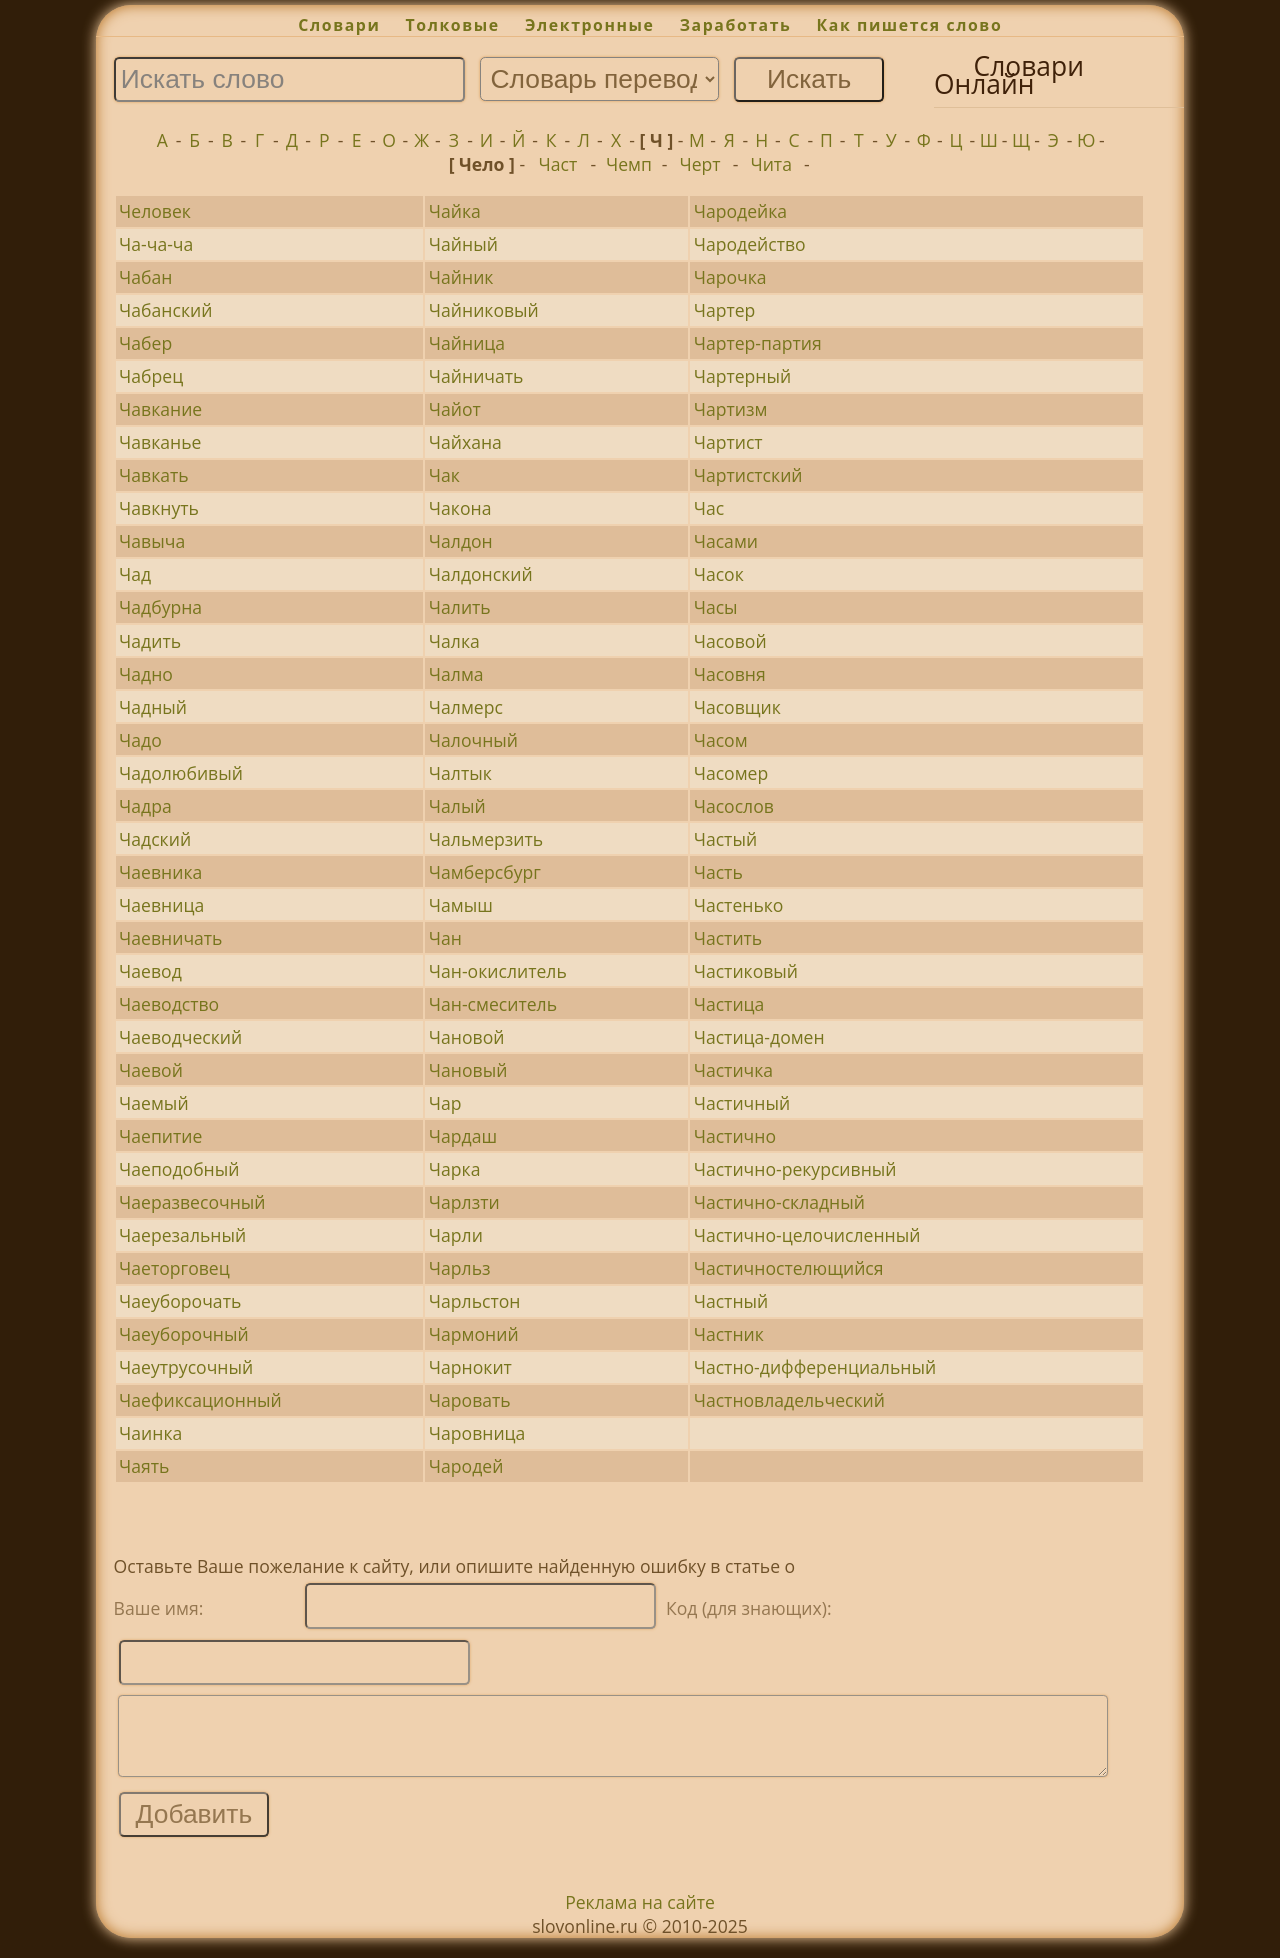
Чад (135, 574)
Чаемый (153, 1103)
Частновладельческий (789, 1400)
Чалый (457, 806)
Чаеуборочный (184, 1334)
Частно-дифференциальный (815, 1367)
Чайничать (476, 376)
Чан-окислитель (498, 971)
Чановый (468, 1070)
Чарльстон (475, 1301)
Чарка (455, 1169)
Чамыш (461, 905)
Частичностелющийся (789, 1268)
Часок (719, 574)
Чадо (140, 740)
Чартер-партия (758, 343)
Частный (731, 1301)
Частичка (733, 1070)
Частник (729, 1334)
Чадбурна (160, 607)
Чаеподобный (179, 1169)
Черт (700, 164)
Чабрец (151, 376)
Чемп (629, 164)
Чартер (725, 310)
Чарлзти (464, 1202)
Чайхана (465, 442)
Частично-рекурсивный (795, 1169)
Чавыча (152, 541)
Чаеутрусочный (186, 1367)
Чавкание (160, 409)
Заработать (736, 25)
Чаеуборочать (180, 1301)
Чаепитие (160, 1136)
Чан (445, 938)
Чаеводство (169, 1004)
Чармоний (474, 1334)
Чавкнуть (159, 508)
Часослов (734, 806)
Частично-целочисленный (807, 1235)
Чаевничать (170, 938)
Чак (444, 475)
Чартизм (731, 409)
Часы (716, 607)
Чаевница (161, 905)
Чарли (456, 1235)
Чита (770, 164)
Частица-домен (759, 1037)
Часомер (731, 773)
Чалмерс (466, 707)
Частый (725, 839)
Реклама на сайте (640, 1917)
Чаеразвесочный (192, 1202)
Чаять (144, 1466)
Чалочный (473, 740)
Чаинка (150, 1433)
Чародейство (750, 244)
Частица (729, 1004)
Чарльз (460, 1268)
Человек (155, 211)
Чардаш (463, 1136)
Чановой (467, 1037)
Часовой (730, 641)
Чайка (455, 211)
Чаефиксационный (200, 1400)
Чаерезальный (182, 1235)
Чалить (460, 607)
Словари (339, 25)
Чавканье (160, 442)
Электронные (590, 25)
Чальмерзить (486, 839)
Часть (718, 872)
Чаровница (477, 1433)
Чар (445, 1103)
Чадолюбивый (181, 773)
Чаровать (470, 1400)
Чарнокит (470, 1367)
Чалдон (461, 541)
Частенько (739, 905)
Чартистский (748, 475)
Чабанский (165, 310)
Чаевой (151, 1070)
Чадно (146, 674)
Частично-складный (779, 1202)
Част (557, 164)
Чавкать (154, 475)
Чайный (463, 244)
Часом (721, 740)
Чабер (145, 343)
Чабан (145, 277)
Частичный (742, 1103)
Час (709, 508)
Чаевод (150, 971)
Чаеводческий (180, 1037)
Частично (735, 1136)
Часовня (730, 674)
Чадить (150, 641)
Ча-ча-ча (156, 244)
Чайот (455, 409)
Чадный (153, 707)
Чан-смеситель (493, 1004)
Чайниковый (484, 310)
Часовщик (737, 707)
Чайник (461, 277)
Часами (726, 541)
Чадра (145, 806)
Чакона (460, 508)
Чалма (456, 674)
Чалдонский (481, 574)
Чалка (454, 641)
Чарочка (730, 277)
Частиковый (746, 971)
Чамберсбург (485, 872)
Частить (728, 938)
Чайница (467, 343)
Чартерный (743, 376)
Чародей (466, 1466)
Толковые (453, 25)
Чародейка (740, 211)
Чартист (728, 442)
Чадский (155, 839)
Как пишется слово (910, 25)
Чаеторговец (174, 1268)
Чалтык (460, 773)
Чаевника (160, 872)
